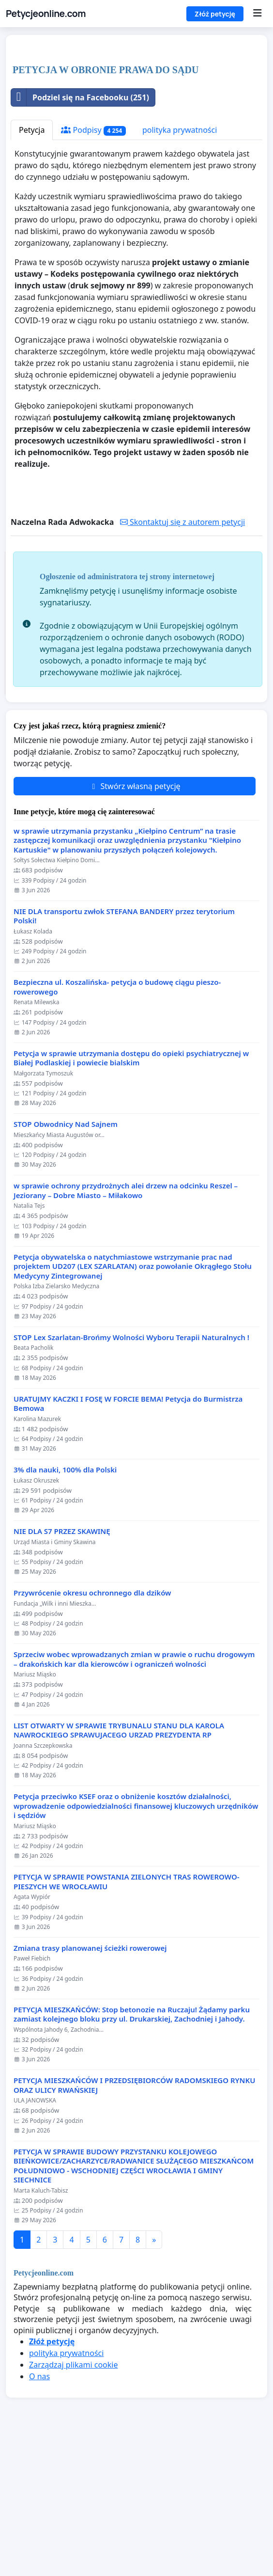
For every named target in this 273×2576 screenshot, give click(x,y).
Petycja (32, 265)
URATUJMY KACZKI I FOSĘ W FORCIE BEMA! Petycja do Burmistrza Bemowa (128, 1539)
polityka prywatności (179, 265)
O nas (39, 2512)
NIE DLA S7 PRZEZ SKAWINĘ (62, 1667)
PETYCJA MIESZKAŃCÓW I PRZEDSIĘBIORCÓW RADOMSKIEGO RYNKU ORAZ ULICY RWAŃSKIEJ (134, 2221)
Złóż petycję (215, 13)
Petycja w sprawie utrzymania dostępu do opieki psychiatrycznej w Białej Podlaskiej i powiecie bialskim (131, 1194)
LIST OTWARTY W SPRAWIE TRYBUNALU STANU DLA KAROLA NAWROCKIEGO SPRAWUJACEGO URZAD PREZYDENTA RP (119, 1866)
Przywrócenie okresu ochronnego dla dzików (92, 1728)
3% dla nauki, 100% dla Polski (65, 1605)
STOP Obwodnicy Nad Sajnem (66, 1259)
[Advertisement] (136, 118)
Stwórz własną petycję (134, 922)
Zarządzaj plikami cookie (73, 2500)
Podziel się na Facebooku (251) (80, 233)
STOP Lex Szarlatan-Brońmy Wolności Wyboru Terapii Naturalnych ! (131, 1473)
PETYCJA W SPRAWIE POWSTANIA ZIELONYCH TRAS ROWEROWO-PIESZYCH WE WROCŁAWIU (127, 2017)
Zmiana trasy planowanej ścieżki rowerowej (90, 2083)
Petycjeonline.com (46, 13)
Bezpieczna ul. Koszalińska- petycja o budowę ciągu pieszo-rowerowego (117, 1122)
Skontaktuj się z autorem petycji (182, 657)
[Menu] (257, 13)
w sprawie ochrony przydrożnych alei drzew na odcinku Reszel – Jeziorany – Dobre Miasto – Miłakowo (126, 1326)
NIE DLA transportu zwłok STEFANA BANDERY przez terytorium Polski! (124, 1052)
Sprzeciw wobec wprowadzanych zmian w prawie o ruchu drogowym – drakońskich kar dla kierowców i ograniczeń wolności (134, 1795)
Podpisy (93, 265)
